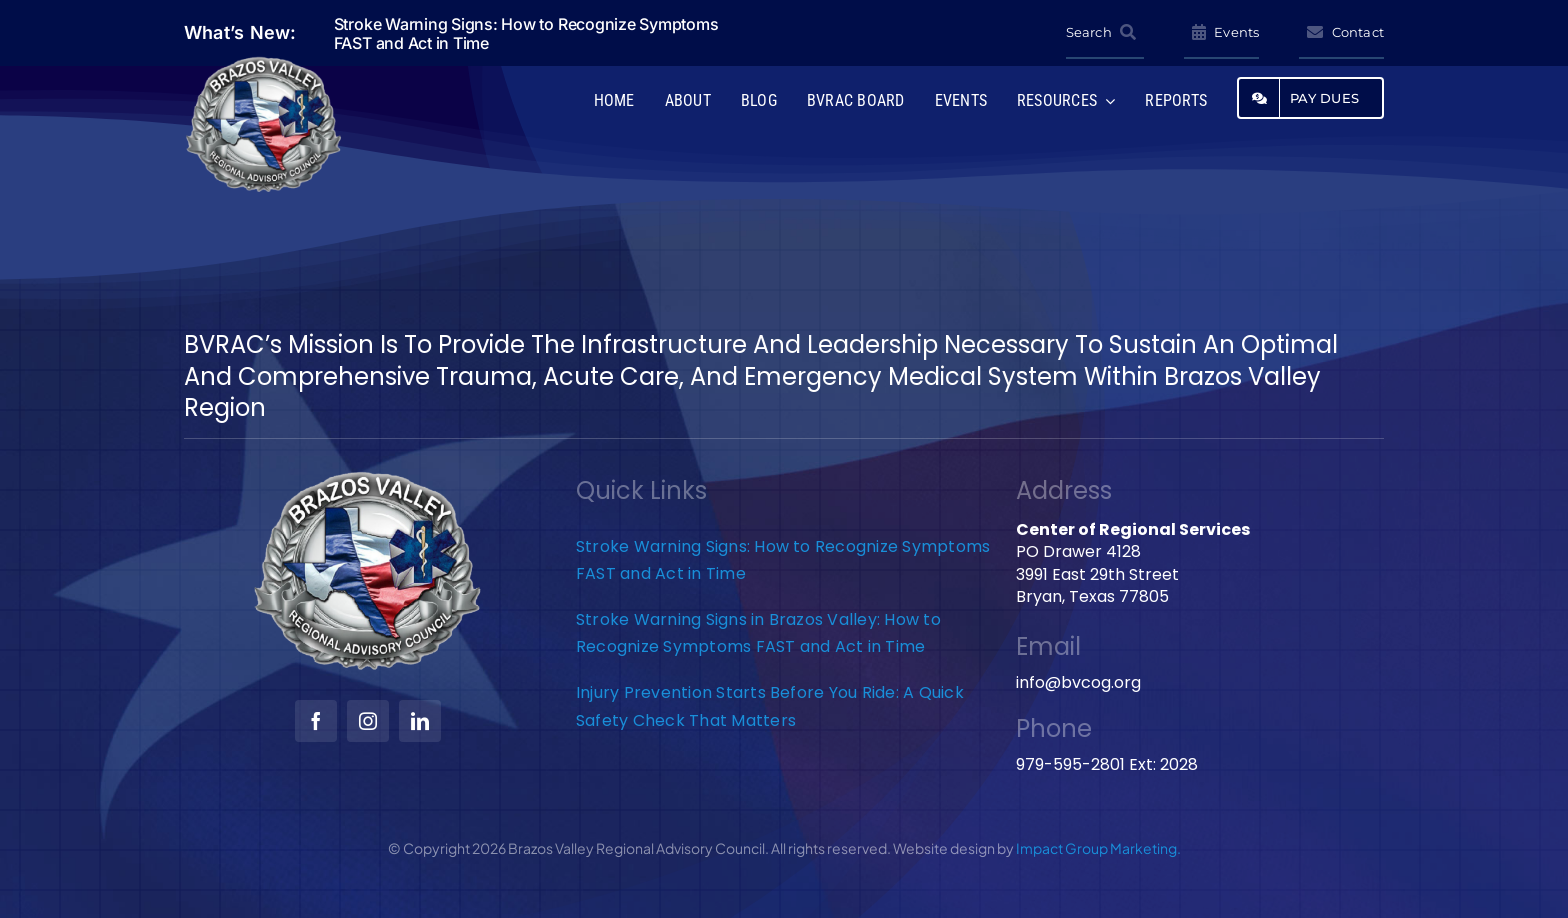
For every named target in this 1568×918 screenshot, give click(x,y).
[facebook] (316, 721)
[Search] (1105, 33)
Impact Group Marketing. (1098, 848)
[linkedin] (420, 721)
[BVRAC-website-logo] (264, 62)
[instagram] (368, 721)
